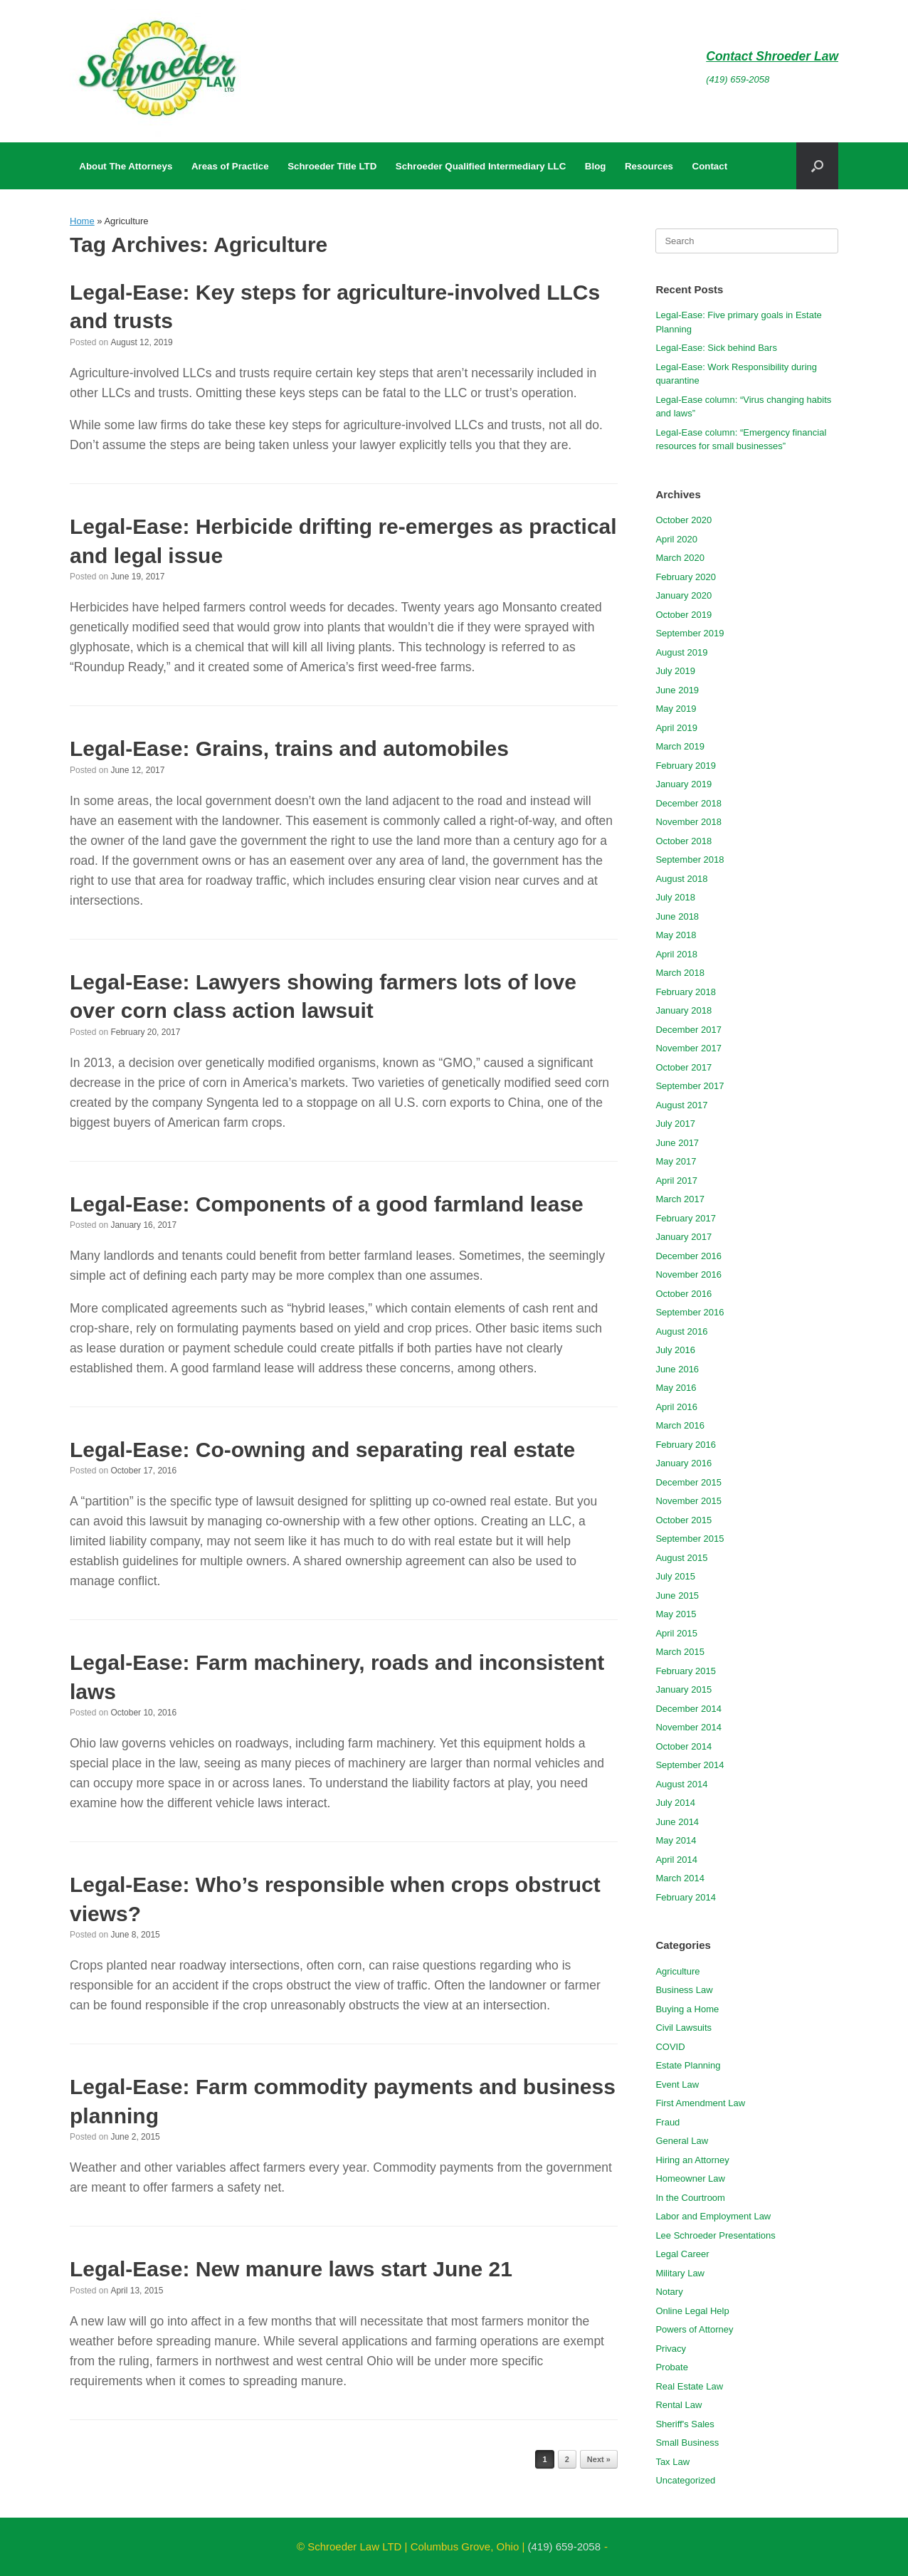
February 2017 (685, 1218)
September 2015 (689, 1538)
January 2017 (683, 1236)
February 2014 (685, 1897)
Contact (710, 166)
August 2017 (681, 1105)
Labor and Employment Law (713, 2216)
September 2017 (689, 1086)
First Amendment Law (700, 2103)
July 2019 (675, 671)
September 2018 (689, 859)
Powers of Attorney (694, 2329)
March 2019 (679, 746)
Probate (671, 2367)
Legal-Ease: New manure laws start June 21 (291, 2269)
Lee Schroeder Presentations (715, 2235)
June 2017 (677, 1142)
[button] (817, 165)
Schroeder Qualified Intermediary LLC (481, 166)
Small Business (687, 2442)
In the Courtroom (690, 2197)
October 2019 (683, 614)
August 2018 (681, 878)
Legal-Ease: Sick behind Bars (716, 347)
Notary (668, 2291)
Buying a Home (687, 2009)
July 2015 (675, 1576)
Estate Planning (687, 2065)
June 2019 (677, 690)
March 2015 (679, 1651)
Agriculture (677, 1971)
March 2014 (679, 1878)
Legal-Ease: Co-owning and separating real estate (322, 1449)
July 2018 (675, 897)
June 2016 (677, 1369)
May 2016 (675, 1387)
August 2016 (681, 1331)
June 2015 (677, 1595)
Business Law (683, 1989)
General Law (681, 2140)
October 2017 (683, 1067)
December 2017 (688, 1029)
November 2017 (688, 1048)
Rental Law (678, 2404)
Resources (649, 166)
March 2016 (679, 1425)
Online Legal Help (692, 2311)
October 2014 (683, 1746)
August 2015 (681, 1557)
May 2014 (675, 1840)
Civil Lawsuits (683, 2027)
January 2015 (683, 1689)
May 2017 (675, 1161)
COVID (670, 2046)
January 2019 (683, 784)
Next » (599, 2459)
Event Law (677, 2084)
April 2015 (676, 1633)
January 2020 (683, 595)
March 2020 (679, 557)
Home (82, 221)
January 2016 (683, 1463)
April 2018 (676, 954)
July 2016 (675, 1350)
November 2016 (688, 1274)
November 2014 (688, 1727)
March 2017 (679, 1199)
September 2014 (689, 1765)
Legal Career (682, 2254)
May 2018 (675, 935)
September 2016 (689, 1312)
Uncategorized (685, 2480)
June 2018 (677, 916)
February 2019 (685, 765)
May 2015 (675, 1614)
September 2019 (689, 633)
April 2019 (676, 727)
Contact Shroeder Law (772, 56)
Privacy (670, 2348)
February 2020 (685, 577)
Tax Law (672, 2461)
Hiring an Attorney (692, 2160)
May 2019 (675, 708)
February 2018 (685, 992)
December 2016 (688, 1256)
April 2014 (676, 1859)
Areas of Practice (230, 166)
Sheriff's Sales (684, 2424)
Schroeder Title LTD (331, 166)
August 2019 (681, 652)
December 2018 (688, 803)
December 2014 (688, 1708)
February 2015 (685, 1671)
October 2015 (683, 1520)
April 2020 (676, 539)
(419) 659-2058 (737, 79)
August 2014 (681, 1784)
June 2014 (677, 1822)
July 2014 (675, 1802)
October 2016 (683, 1293)
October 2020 (683, 520)
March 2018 (679, 972)
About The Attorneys (125, 166)
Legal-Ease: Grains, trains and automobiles (289, 748)
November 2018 (688, 821)
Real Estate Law (689, 2386)
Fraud (667, 2122)
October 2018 (683, 841)
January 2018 (683, 1010)
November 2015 (688, 1500)
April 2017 (676, 1180)
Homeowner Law (690, 2178)
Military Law (679, 2273)
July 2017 (675, 1123)
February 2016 (685, 1444)
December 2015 (688, 1482)
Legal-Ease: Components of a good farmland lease (327, 1204)
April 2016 (676, 1407)
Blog (595, 166)
